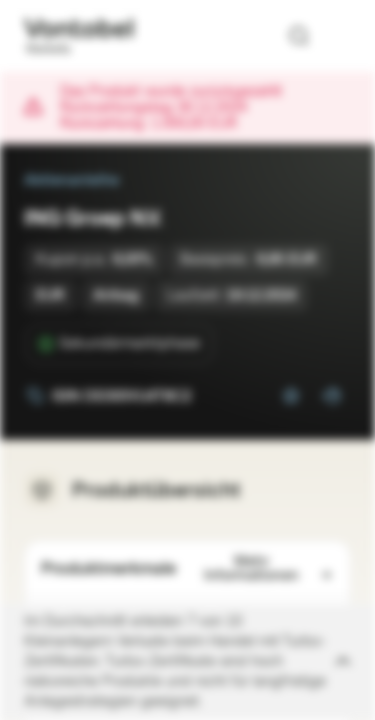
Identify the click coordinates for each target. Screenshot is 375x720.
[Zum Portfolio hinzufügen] (331, 396)
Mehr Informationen (269, 568)
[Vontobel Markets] (78, 36)
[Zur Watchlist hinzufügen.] (291, 396)
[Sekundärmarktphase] (119, 344)
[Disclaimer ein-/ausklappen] (187, 662)
